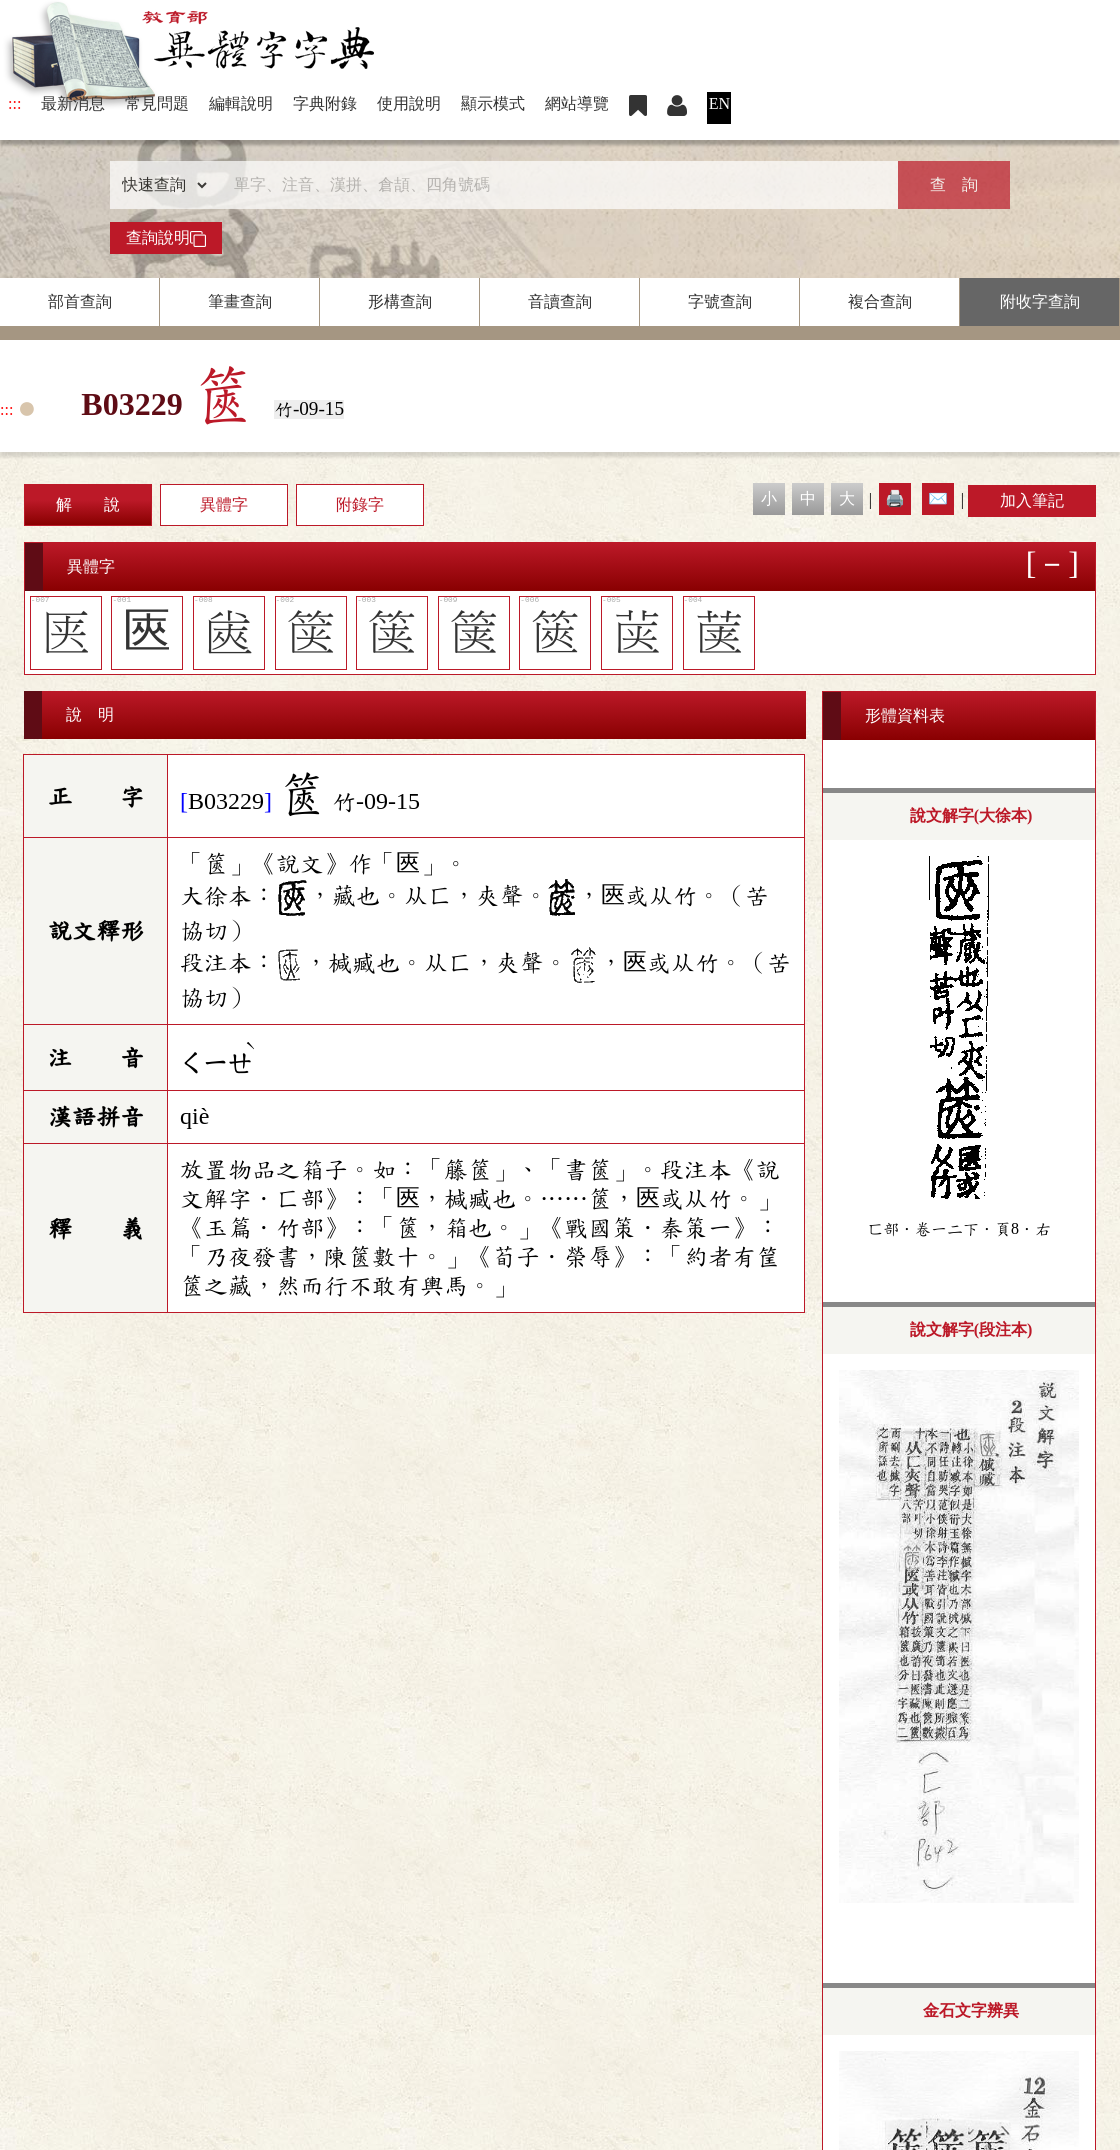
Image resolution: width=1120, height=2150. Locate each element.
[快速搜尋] (553, 185)
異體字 (224, 504)
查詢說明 (166, 238)
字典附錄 (325, 103)
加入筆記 (1032, 500)
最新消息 (73, 103)
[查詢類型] (160, 185)
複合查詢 (880, 301)
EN (719, 103)
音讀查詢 (560, 301)
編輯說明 (241, 103)
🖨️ (895, 498)
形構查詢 (400, 301)
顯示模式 (493, 103)
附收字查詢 (1040, 301)
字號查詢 (720, 301)
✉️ (938, 498)
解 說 (88, 504)
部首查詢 (80, 301)
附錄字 (360, 504)
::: (14, 103)
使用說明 (409, 103)
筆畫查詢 (240, 301)
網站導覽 (577, 103)
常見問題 (157, 103)
